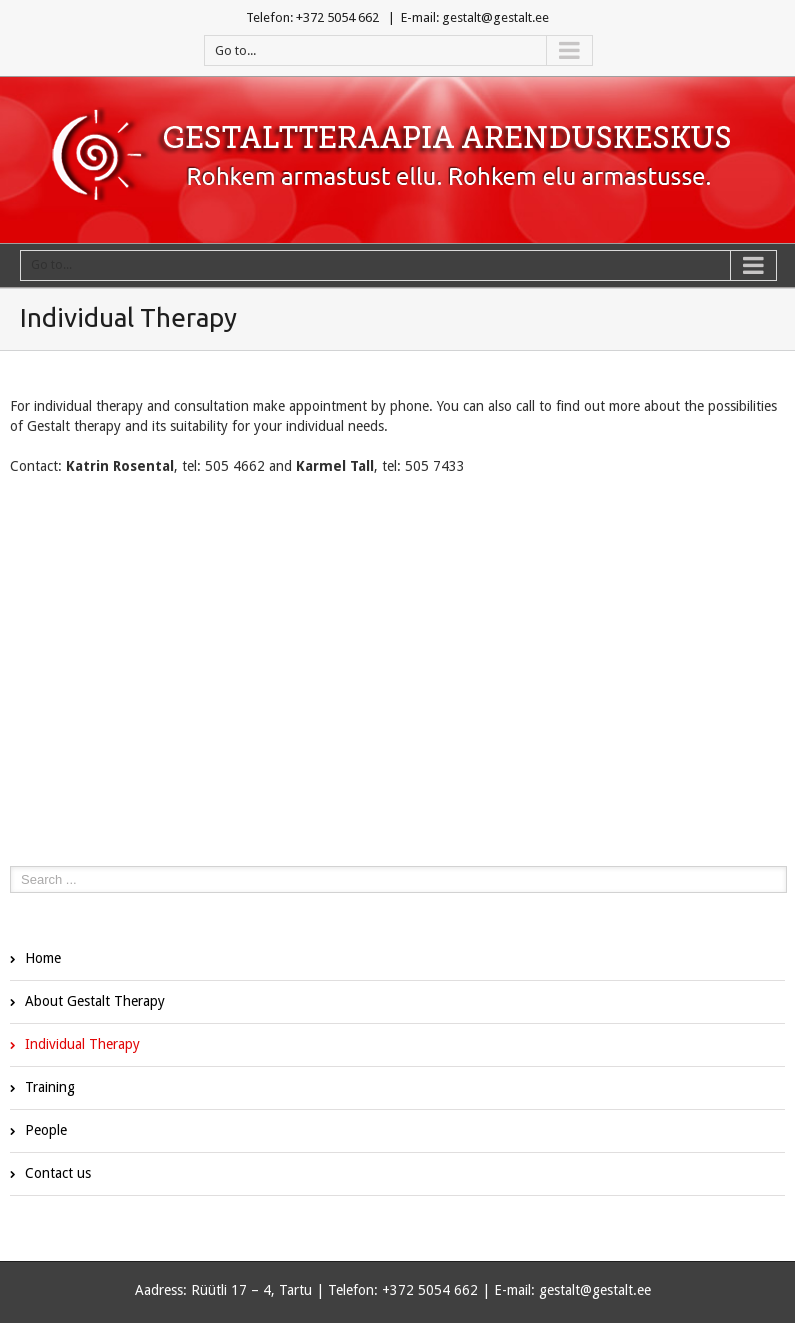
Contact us (58, 1173)
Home (43, 958)
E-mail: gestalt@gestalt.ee (475, 17)
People (46, 1130)
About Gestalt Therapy (95, 1001)
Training (50, 1087)
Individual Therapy (82, 1044)
